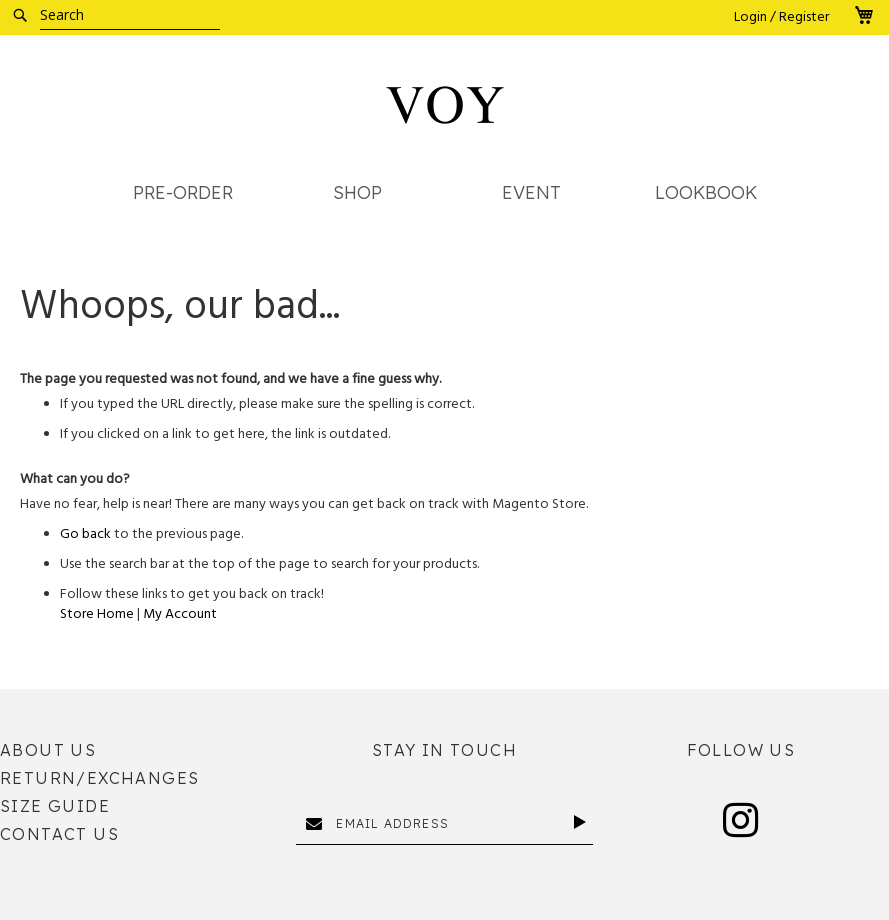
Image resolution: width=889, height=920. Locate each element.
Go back (85, 534)
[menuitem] (183, 193)
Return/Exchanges (99, 778)
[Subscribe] (583, 822)
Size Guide (55, 806)
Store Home (97, 614)
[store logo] (445, 105)
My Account (180, 614)
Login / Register (781, 17)
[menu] (444, 198)
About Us (48, 750)
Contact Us (59, 834)
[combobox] (130, 15)
